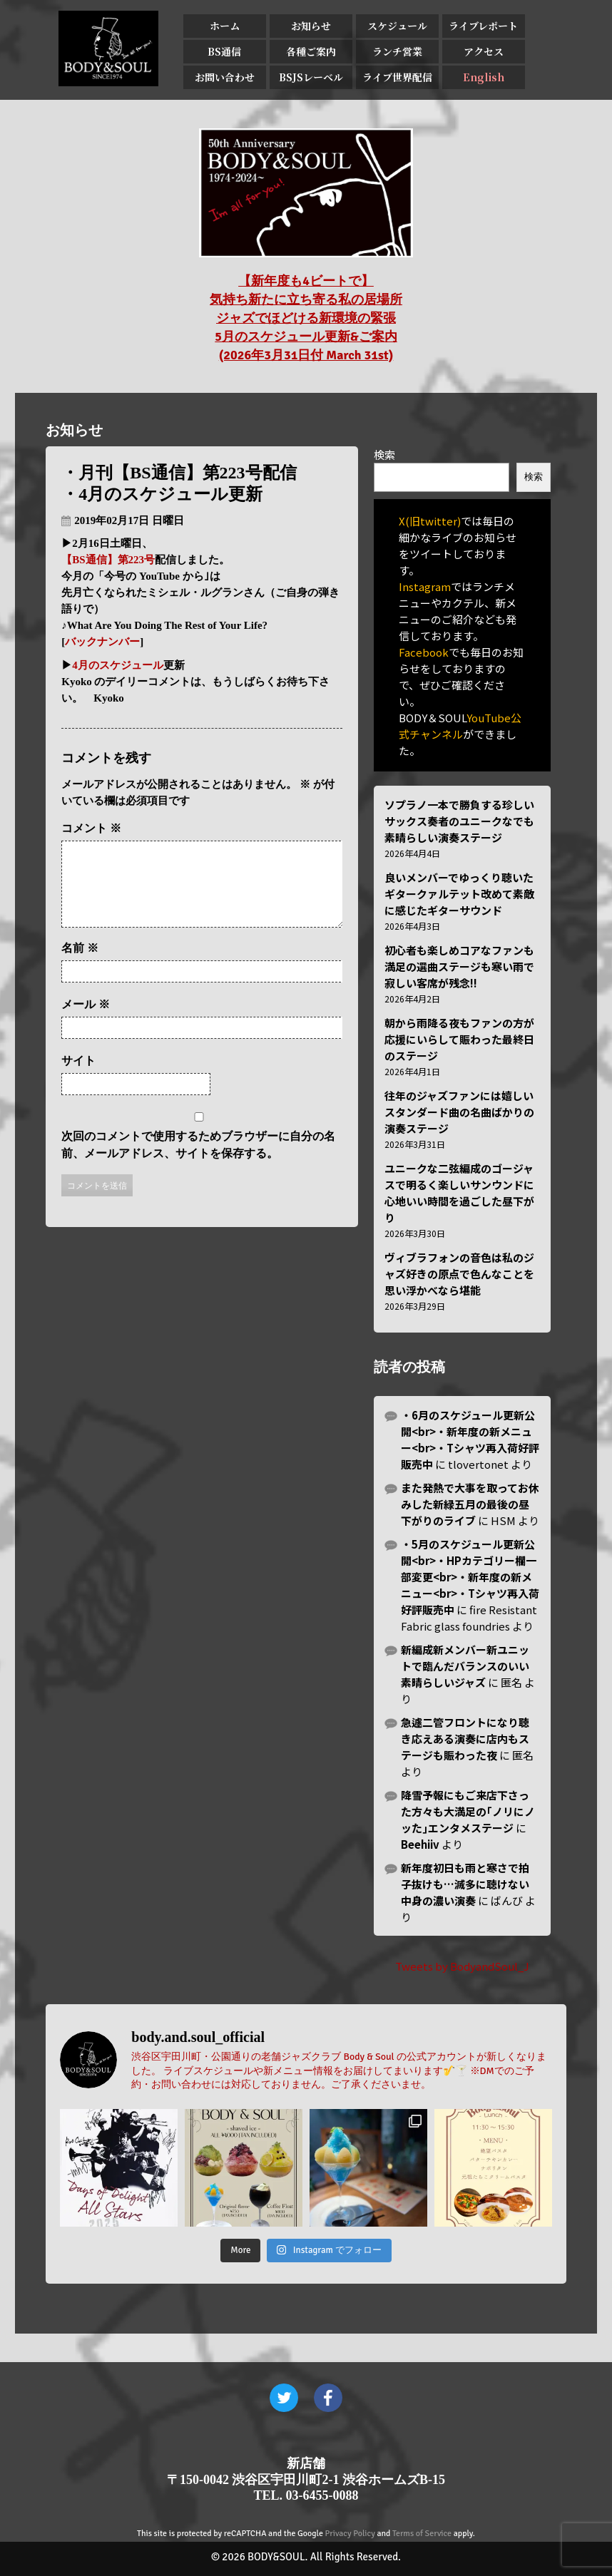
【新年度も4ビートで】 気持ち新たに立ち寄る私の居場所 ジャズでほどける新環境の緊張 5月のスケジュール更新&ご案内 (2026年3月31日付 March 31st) (306, 318)
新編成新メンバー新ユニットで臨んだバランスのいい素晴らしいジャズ (465, 1666)
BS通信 (224, 51)
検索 (384, 454)
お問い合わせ (225, 77)
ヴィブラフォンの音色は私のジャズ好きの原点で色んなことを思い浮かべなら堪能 (459, 1274)
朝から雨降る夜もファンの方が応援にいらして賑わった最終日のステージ (459, 1039)
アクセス (484, 51)
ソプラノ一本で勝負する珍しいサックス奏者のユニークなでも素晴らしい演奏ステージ (459, 821)
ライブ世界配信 (397, 77)
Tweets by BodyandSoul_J (462, 1966)
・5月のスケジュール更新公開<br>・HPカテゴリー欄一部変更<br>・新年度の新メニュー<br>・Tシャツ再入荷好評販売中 (470, 1576)
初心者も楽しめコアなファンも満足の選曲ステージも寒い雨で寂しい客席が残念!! (459, 966)
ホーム (225, 26)
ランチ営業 (397, 51)
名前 (79, 965)
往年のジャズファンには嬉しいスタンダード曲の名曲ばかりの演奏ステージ (459, 1112)
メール (85, 1021)
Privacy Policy (350, 2533)
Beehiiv (420, 1844)
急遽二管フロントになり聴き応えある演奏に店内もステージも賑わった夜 (465, 1738)
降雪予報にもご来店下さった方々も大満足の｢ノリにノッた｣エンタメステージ (468, 1811)
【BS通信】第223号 (108, 559)
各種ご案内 (311, 51)
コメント (91, 828)
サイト (78, 1078)
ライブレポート (483, 26)
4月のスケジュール (117, 665)
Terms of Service (422, 2533)
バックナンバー (102, 641)
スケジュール (397, 26)
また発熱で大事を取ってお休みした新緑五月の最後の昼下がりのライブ (470, 1504)
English (483, 77)
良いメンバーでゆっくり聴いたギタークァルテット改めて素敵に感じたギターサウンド (459, 894)
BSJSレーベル (311, 77)
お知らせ (311, 26)
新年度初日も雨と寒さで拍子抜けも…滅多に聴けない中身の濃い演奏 (465, 1884)
